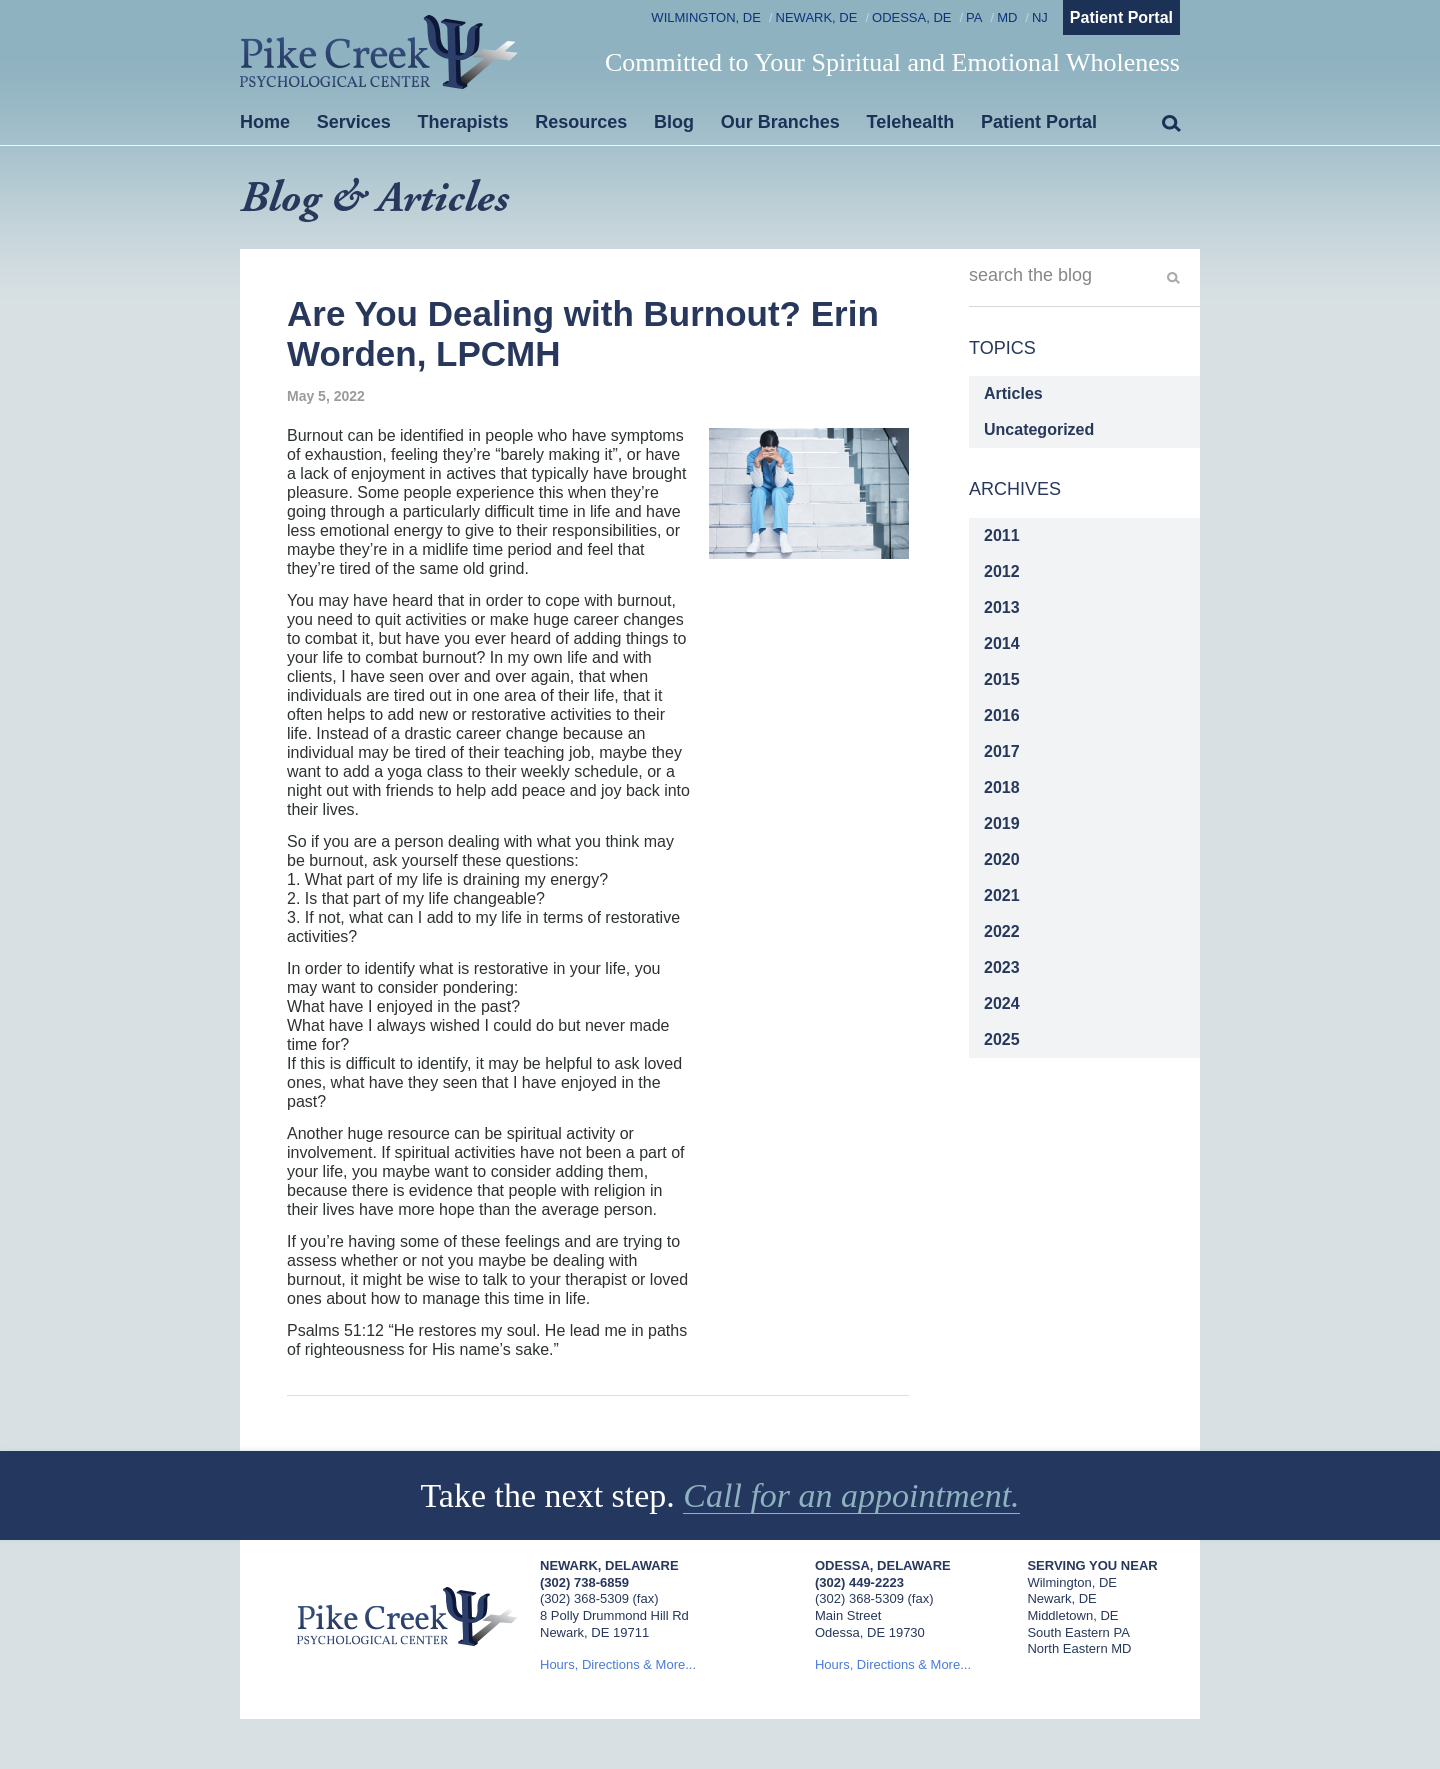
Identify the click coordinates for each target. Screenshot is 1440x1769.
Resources (581, 122)
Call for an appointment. (851, 1495)
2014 (1002, 643)
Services (354, 122)
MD (1007, 17)
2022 (1002, 931)
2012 (1002, 571)
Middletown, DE (1072, 1615)
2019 (1002, 823)
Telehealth (911, 122)
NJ (1040, 17)
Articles (1013, 393)
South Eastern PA (1078, 1632)
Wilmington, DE (706, 17)
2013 (1002, 607)
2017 (1002, 751)
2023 (1002, 967)
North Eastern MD (1079, 1648)
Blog (674, 122)
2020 (1002, 859)
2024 (1002, 1003)
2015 (1002, 679)
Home (265, 122)
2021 (1002, 895)
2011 (1002, 535)
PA (974, 17)
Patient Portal (1121, 17)
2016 (1002, 715)
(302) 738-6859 (584, 1582)
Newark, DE (817, 17)
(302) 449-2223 (859, 1582)
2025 (1002, 1039)
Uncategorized (1039, 429)
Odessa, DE (911, 17)
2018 (1002, 787)
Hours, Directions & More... (618, 1664)
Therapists (463, 122)
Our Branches (780, 122)
